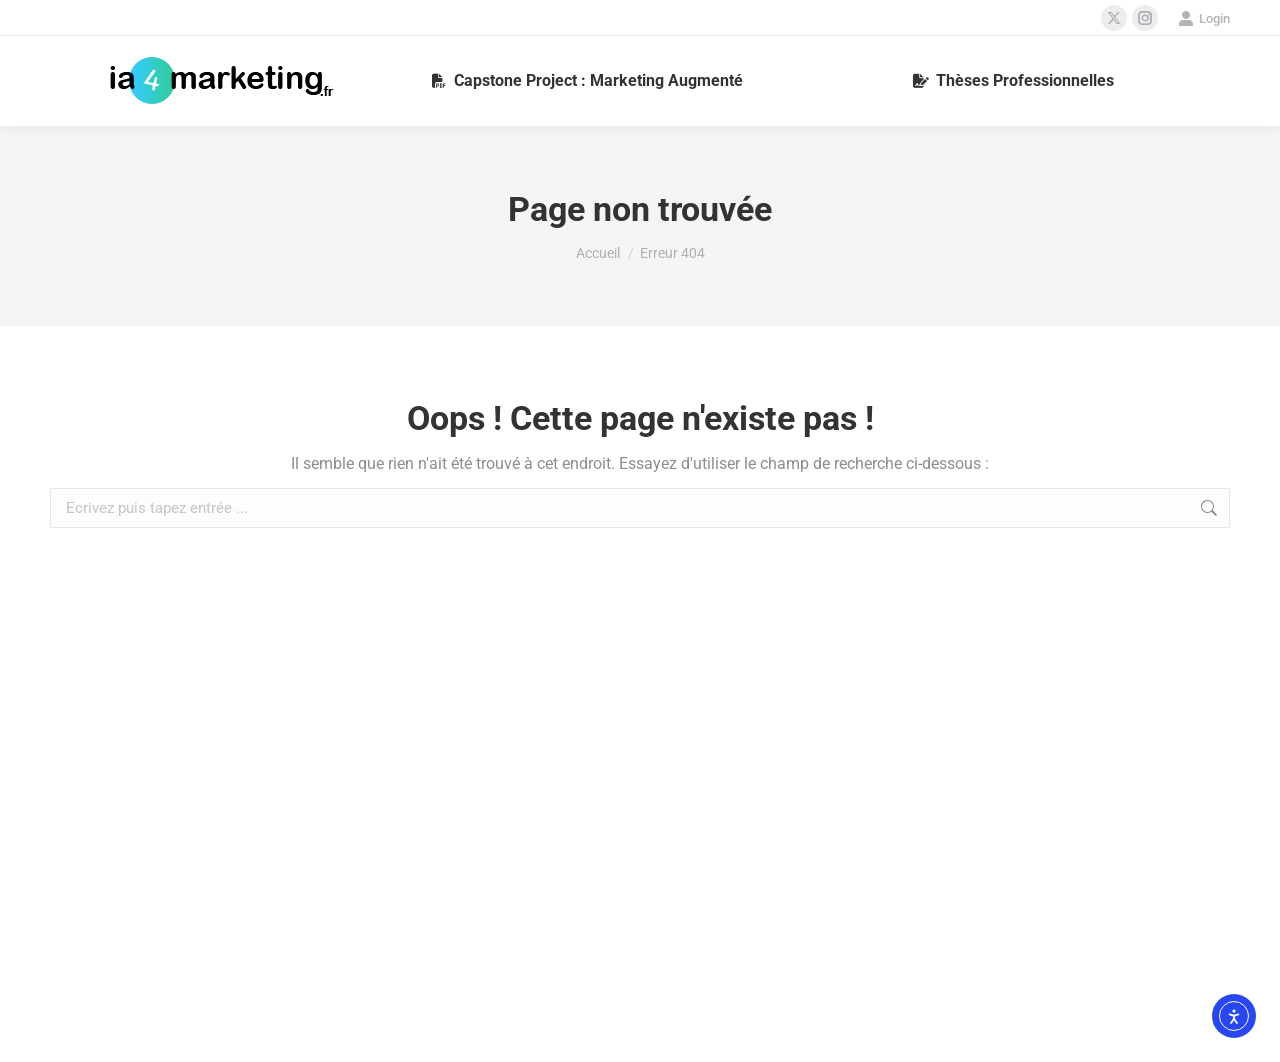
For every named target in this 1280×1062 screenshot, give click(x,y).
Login (1204, 18)
